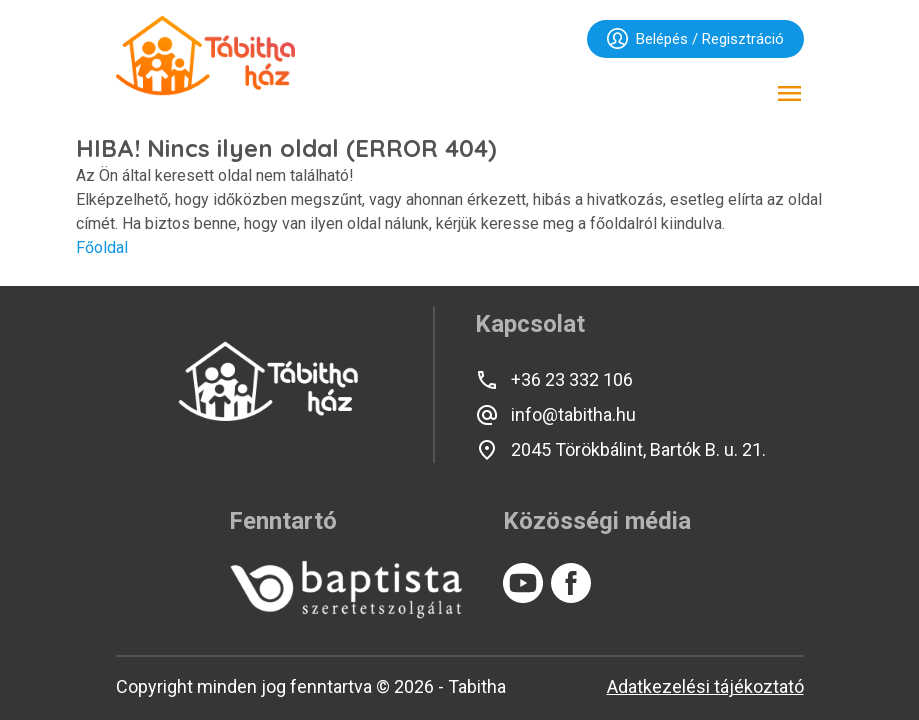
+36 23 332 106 (554, 380)
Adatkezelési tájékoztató (705, 686)
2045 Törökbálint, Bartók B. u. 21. (620, 450)
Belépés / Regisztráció (695, 38)
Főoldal (102, 247)
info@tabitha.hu (555, 415)
